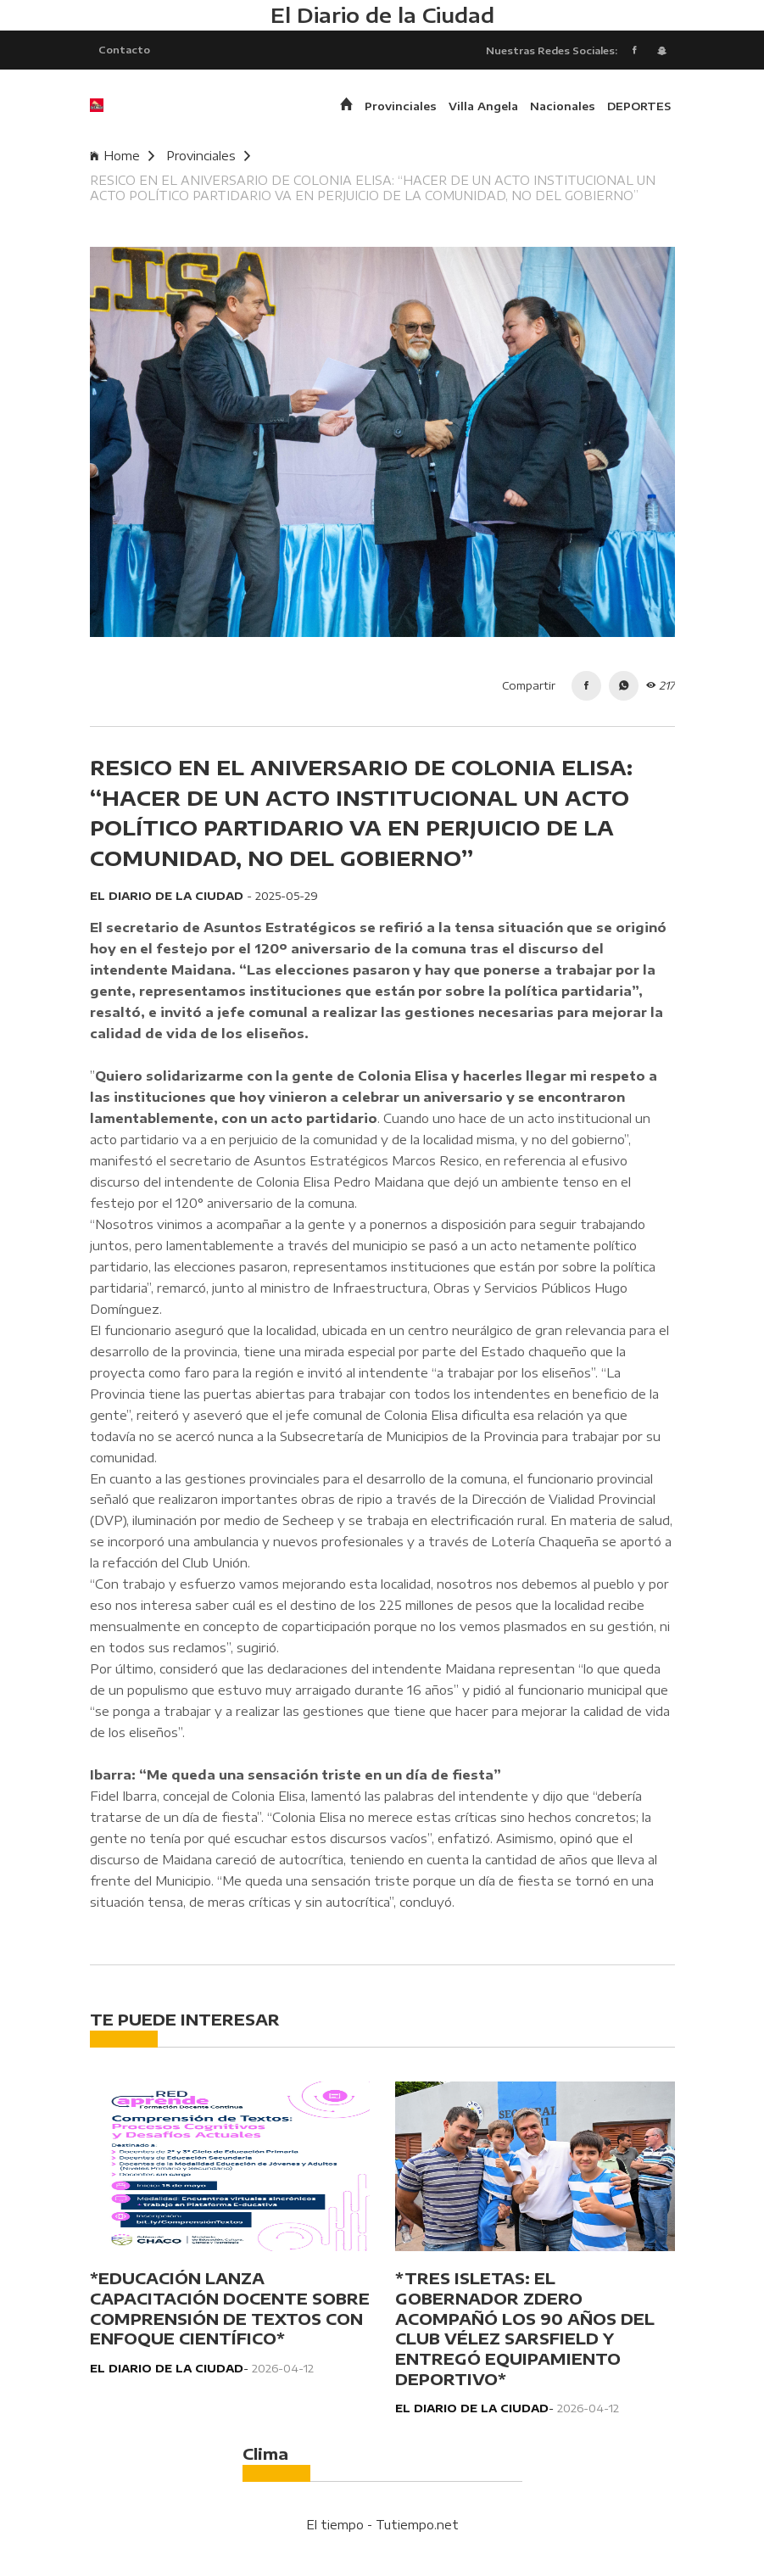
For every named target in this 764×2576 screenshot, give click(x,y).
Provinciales (401, 106)
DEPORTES (639, 106)
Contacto (124, 49)
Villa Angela (483, 106)
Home (122, 155)
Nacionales (562, 106)
